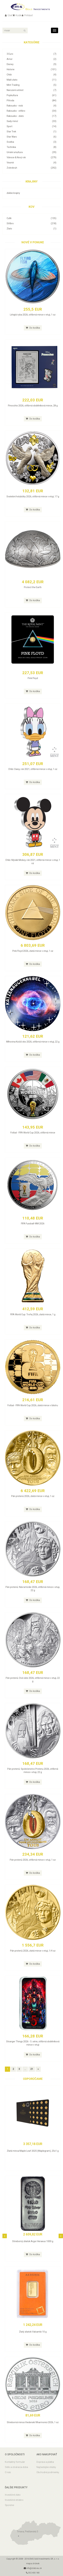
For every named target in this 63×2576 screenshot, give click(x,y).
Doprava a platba (45, 2462)
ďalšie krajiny (13, 193)
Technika (31, 147)
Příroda (31, 100)
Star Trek (31, 131)
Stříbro (31, 223)
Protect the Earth (33, 587)
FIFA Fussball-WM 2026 (32, 1223)
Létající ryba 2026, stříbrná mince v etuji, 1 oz (33, 314)
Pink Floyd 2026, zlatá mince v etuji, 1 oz (32, 951)
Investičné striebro (14, 2500)
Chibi (31, 74)
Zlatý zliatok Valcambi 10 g (33, 2331)
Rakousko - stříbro (31, 110)
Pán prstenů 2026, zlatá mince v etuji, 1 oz (32, 1496)
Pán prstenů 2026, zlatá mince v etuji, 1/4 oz (33, 1950)
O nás (8, 2472)
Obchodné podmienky (47, 2472)
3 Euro (31, 53)
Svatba (31, 141)
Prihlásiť (27, 15)
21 (31, 2069)
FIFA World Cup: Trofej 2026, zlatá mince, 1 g (32, 1314)
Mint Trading (31, 85)
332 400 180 (32, 2572)
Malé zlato (31, 79)
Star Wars (31, 136)
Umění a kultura (31, 152)
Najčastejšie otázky (46, 2467)
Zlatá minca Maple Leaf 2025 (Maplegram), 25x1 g (33, 2151)
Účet (8, 15)
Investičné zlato (13, 2494)
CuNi (31, 218)
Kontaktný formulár (15, 2462)
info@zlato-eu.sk (33, 2568)
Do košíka (33, 327)
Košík (17, 15)
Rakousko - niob (31, 105)
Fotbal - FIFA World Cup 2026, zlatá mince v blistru (32, 1405)
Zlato (31, 228)
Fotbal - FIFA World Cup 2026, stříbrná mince (32, 1132)
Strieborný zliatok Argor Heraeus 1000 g (32, 2241)
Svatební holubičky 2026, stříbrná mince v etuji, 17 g (33, 496)
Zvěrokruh (31, 167)
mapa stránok (32, 2563)
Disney (31, 64)
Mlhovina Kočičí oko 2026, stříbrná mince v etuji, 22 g (32, 1041)
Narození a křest (31, 90)
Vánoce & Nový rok (31, 157)
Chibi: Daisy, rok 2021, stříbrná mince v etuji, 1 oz (32, 769)
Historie (31, 69)
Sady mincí (31, 121)
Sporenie (9, 2505)
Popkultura (31, 95)
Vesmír (31, 162)
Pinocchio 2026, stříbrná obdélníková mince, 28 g (33, 405)
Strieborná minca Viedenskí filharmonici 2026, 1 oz (33, 2422)
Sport (31, 126)
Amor (31, 59)
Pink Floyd (33, 678)
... (25, 2069)
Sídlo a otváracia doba (16, 2467)
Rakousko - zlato (31, 116)
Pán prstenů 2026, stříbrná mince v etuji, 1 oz (33, 1860)
